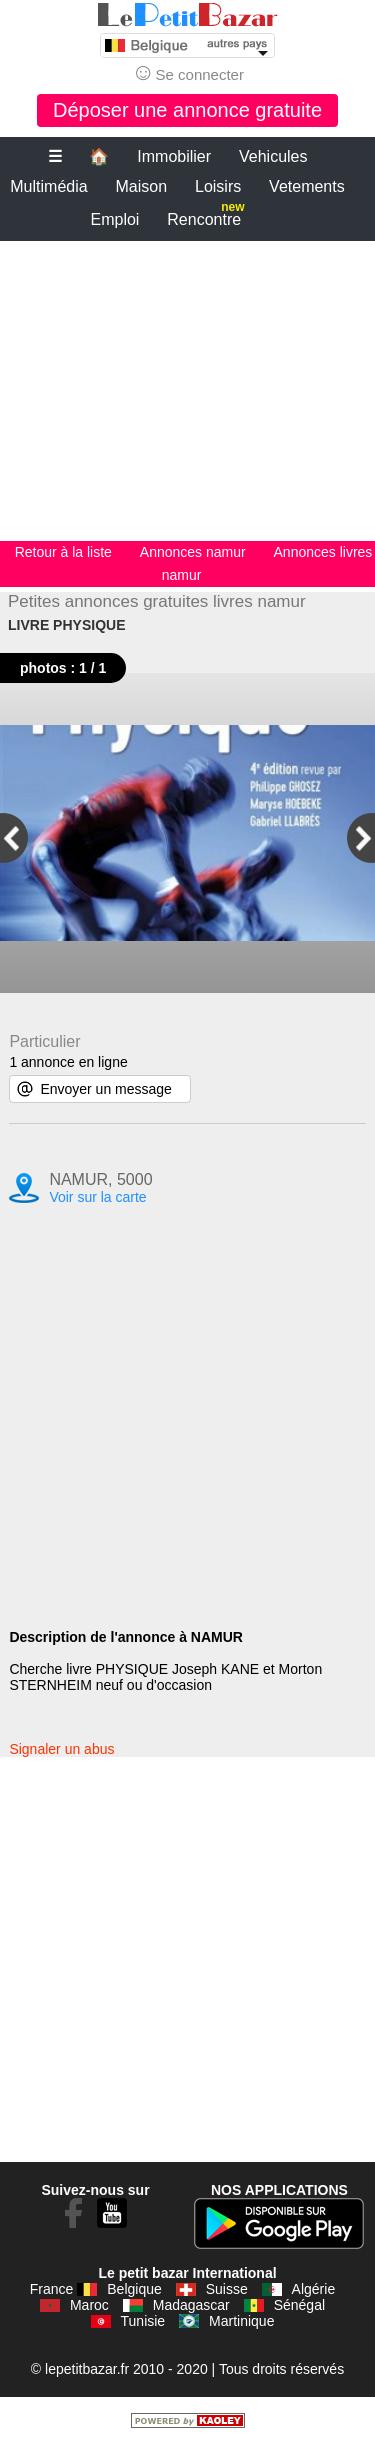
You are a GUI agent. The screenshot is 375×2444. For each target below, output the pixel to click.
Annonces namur (193, 552)
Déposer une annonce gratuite (187, 110)
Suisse (227, 2289)
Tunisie (143, 2321)
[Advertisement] (187, 391)
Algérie (314, 2289)
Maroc (89, 2305)
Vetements (307, 186)
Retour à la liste (63, 552)
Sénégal (299, 2305)
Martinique (241, 2321)
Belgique (134, 2289)
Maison (142, 186)
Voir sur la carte (97, 1197)
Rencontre (205, 215)
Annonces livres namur (267, 563)
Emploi (115, 219)
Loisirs (218, 186)
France (52, 2289)
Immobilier (174, 156)
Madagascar (191, 2305)
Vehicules (273, 156)
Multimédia (48, 186)
